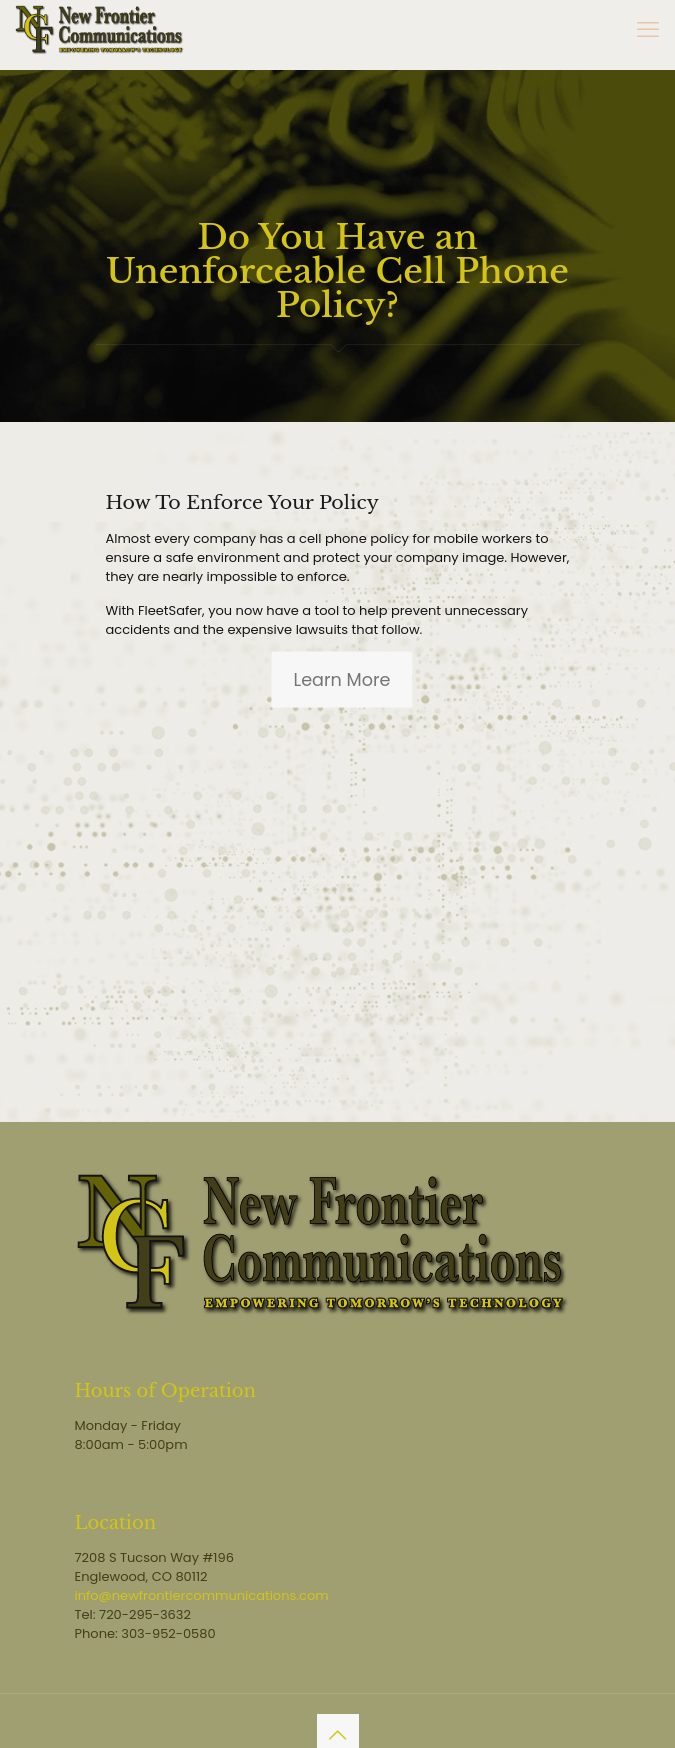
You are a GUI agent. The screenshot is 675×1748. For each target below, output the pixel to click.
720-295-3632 (145, 1614)
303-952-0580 (168, 1633)
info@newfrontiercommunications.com (202, 1595)
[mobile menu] (648, 30)
